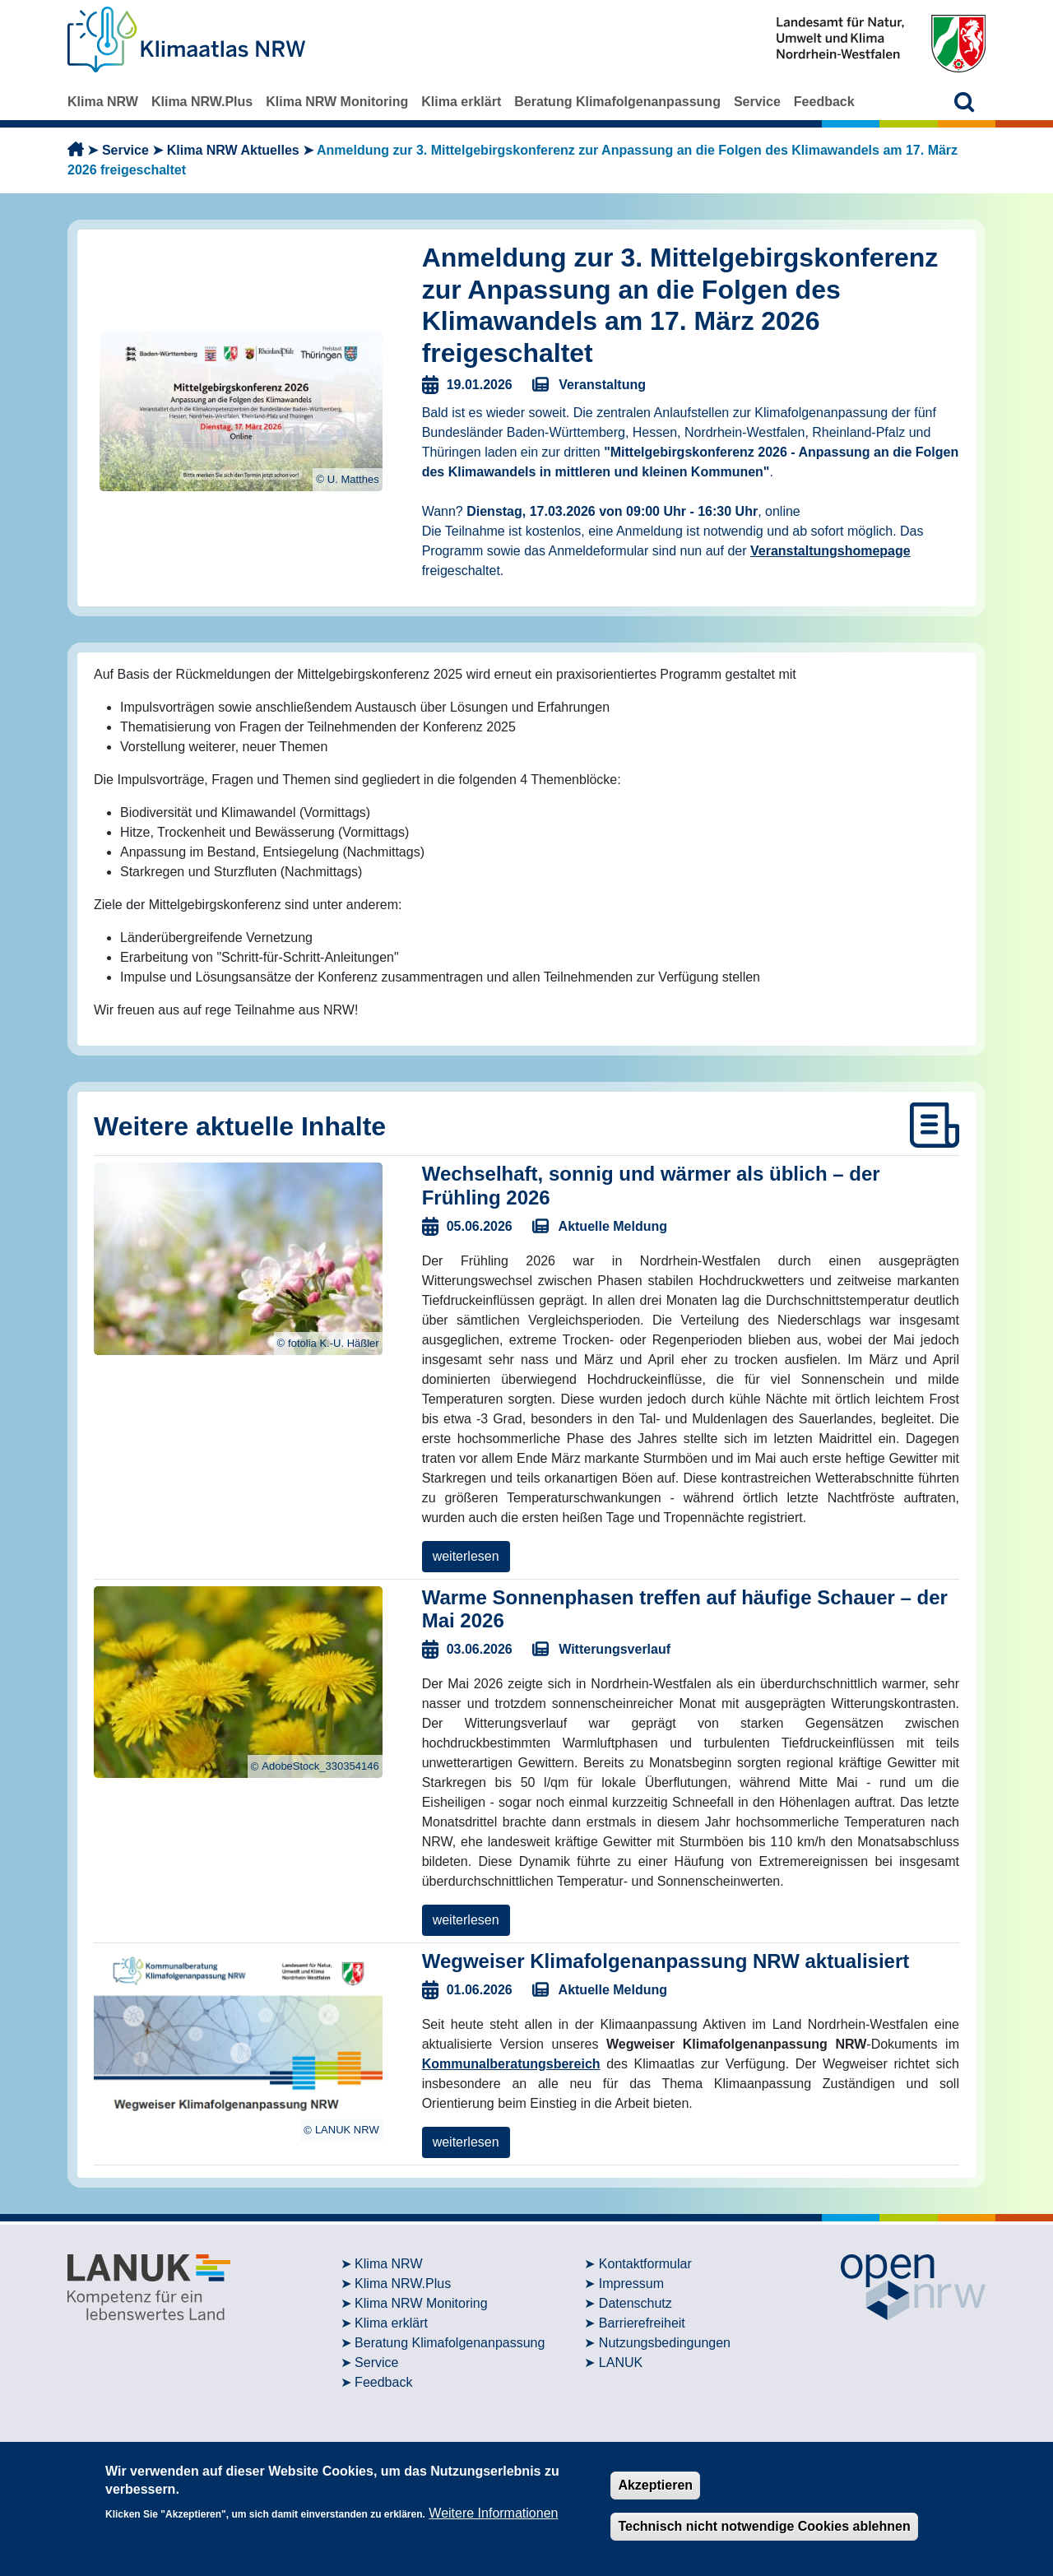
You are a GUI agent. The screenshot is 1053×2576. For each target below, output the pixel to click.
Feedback (824, 102)
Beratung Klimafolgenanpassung (617, 102)
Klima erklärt (461, 102)
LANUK (620, 2362)
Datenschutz (635, 2303)
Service (757, 102)
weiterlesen (466, 1556)
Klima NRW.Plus (202, 102)
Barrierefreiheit (642, 2323)
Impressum (631, 2284)
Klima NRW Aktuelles (233, 150)
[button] (965, 102)
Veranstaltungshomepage (830, 551)
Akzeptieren (655, 2485)
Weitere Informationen (493, 2513)
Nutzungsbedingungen (665, 2343)
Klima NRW (102, 102)
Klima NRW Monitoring (337, 102)
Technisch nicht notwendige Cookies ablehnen (764, 2526)
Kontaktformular (645, 2264)
